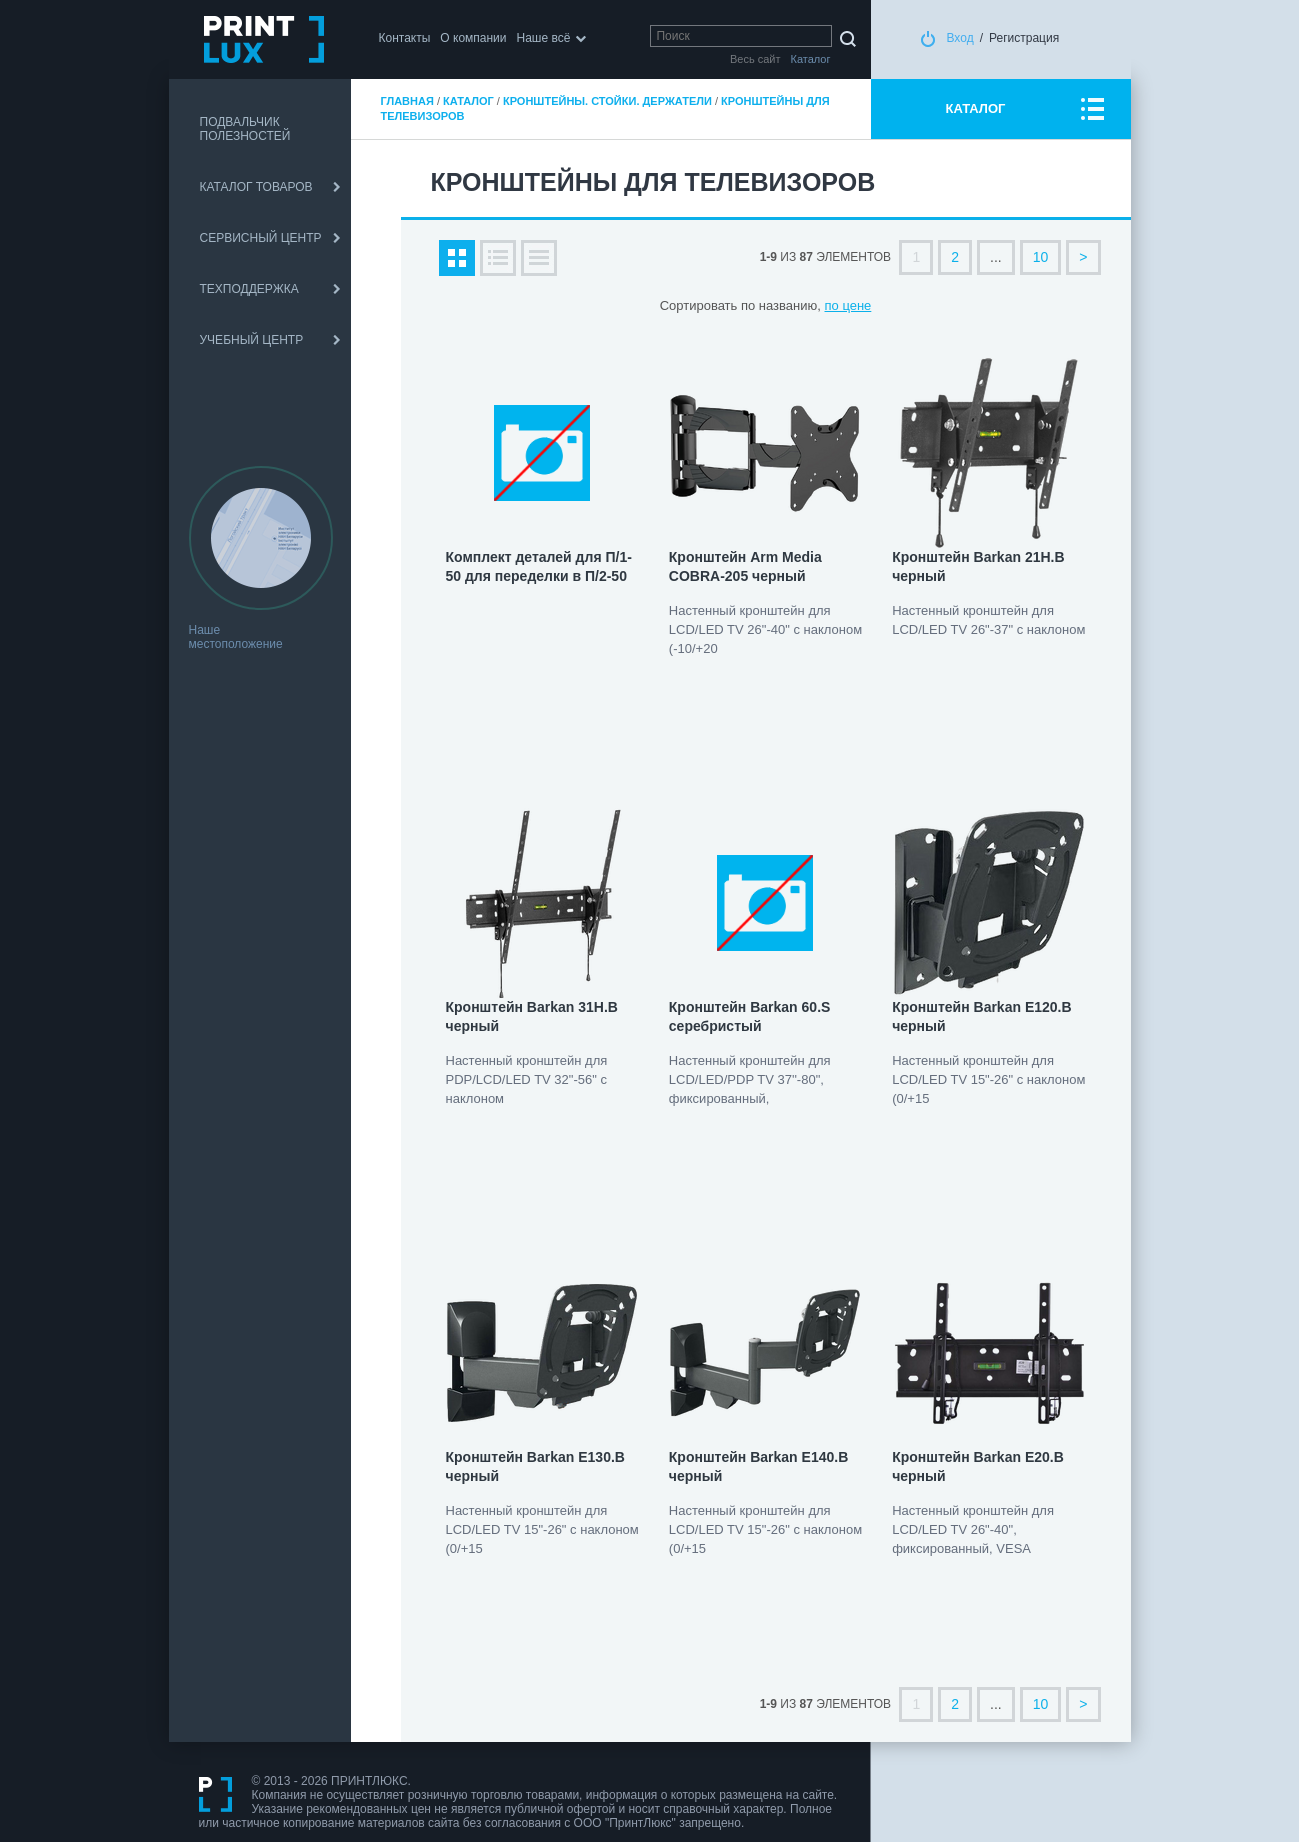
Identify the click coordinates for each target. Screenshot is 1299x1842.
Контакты (405, 38)
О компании (473, 38)
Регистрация (1024, 38)
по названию (779, 305)
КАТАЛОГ (976, 108)
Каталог (468, 101)
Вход (960, 38)
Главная (407, 101)
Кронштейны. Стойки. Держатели (607, 101)
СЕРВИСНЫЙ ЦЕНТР (261, 238)
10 (1041, 257)
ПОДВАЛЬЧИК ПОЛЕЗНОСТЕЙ (245, 129)
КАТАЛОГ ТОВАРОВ (256, 187)
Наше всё (544, 38)
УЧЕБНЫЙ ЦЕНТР (252, 340)
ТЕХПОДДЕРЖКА (249, 289)
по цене (848, 305)
